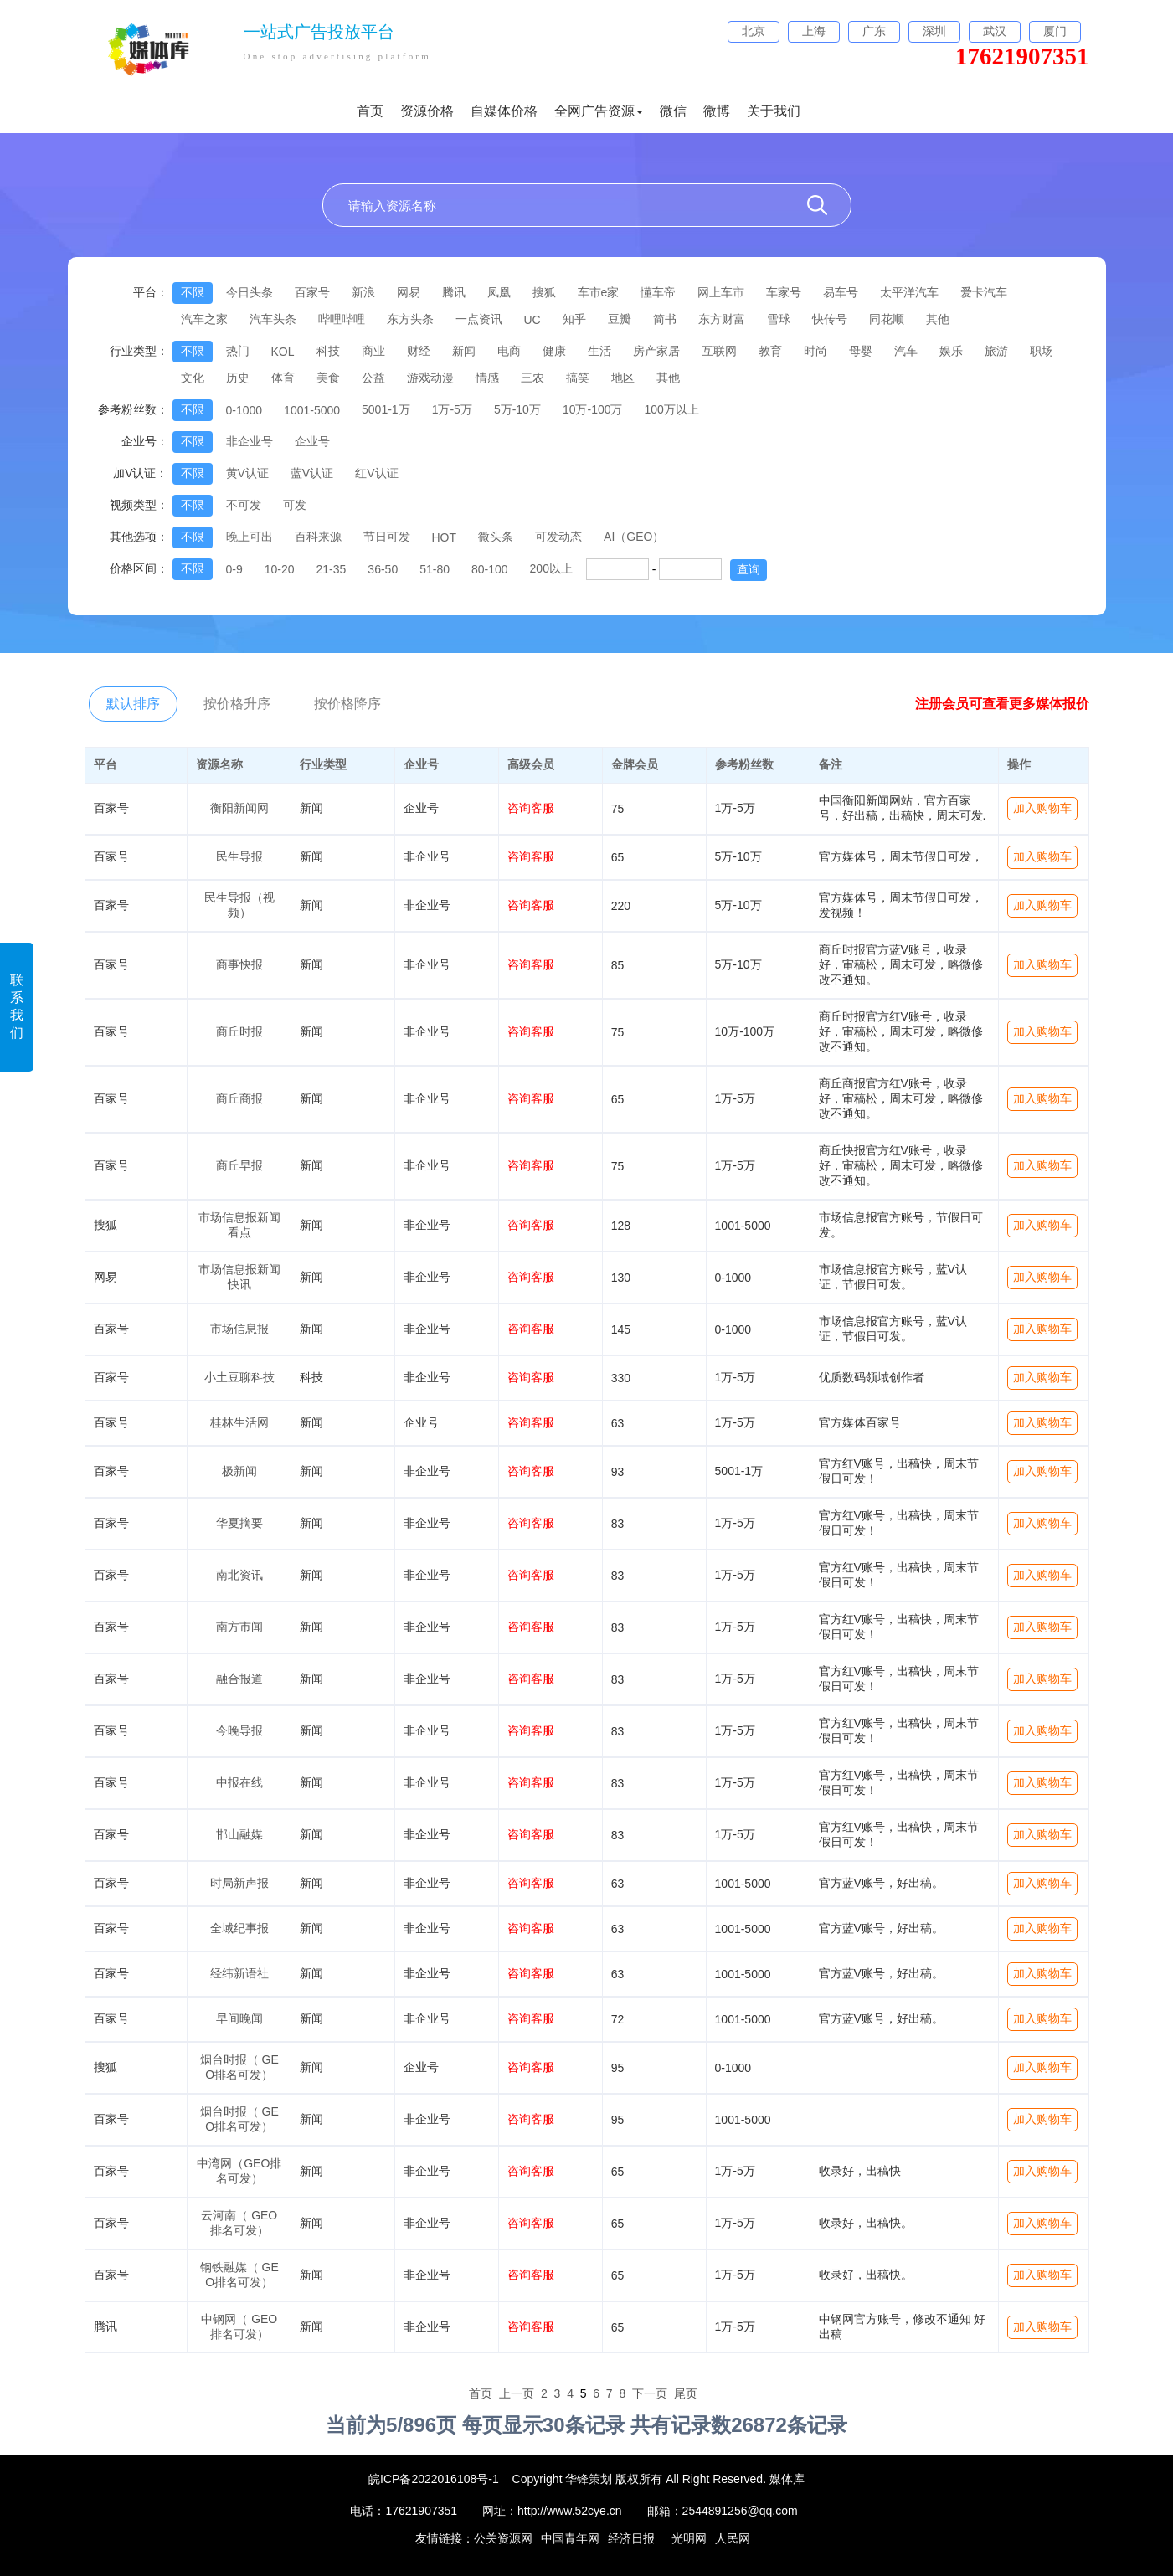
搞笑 (577, 377)
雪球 (778, 319)
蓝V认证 (312, 473)
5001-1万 (386, 409)
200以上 (551, 568)
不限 (192, 292)
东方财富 (721, 319)
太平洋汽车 (909, 292)
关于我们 (773, 111)
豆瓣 (619, 319)
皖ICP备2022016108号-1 (433, 2479)
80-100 (489, 569)
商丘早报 (239, 1165)
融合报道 (239, 1678)
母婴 (860, 350)
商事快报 (239, 964)
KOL (283, 351)
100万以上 (672, 409)
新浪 (363, 292)
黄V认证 (247, 473)
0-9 (234, 569)
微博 (716, 111)
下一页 (649, 2393)
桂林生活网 (239, 1422)
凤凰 (499, 292)
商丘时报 (239, 1031)
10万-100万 (593, 409)
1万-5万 (452, 409)
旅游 (996, 350)
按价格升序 (236, 704)
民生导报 (239, 856)
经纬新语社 (239, 1973)
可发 (294, 505)
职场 (1041, 350)
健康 (554, 350)
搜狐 (544, 292)
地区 (623, 377)
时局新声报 (239, 1883)
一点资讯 (478, 319)
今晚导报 (239, 1730)
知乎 (574, 319)
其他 (937, 319)
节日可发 (386, 536)
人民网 (732, 2538)
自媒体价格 (504, 111)
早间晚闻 (239, 2018)
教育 (770, 350)
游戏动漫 (430, 377)
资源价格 (427, 111)
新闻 (464, 350)
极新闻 (239, 1471)
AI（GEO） (634, 536)
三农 (532, 377)
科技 (328, 350)
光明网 (689, 2538)
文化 (192, 377)
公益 (373, 377)
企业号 (312, 441)
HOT (444, 537)
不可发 (243, 505)
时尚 (815, 350)
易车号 (840, 292)
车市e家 (599, 292)
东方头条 (410, 319)
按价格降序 (347, 704)
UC (532, 319)
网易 (408, 292)
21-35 (331, 569)
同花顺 (886, 319)
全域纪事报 (239, 1928)
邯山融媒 (239, 1834)
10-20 (280, 569)
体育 (283, 377)
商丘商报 (239, 1098)
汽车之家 (204, 319)
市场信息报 (239, 1328)
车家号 (783, 292)
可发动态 (558, 536)
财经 (418, 350)
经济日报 (631, 2538)
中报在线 (239, 1782)
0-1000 (244, 410)
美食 (328, 377)
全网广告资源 (598, 111)
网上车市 (720, 292)
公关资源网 (503, 2538)
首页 (370, 111)
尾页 (685, 2393)
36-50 (383, 569)
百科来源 (318, 536)
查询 (748, 569)
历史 (238, 377)
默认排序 (133, 704)
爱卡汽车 (983, 292)
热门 (238, 350)
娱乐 (951, 350)
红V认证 (376, 473)
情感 (487, 377)
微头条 (495, 536)
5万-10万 (517, 409)
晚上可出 (249, 536)
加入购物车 (1042, 808)
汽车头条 (273, 319)
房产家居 (656, 350)
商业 (373, 350)
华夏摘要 (239, 1523)
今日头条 (249, 292)
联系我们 (16, 1006)
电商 (509, 350)
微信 (673, 111)
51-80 (434, 569)
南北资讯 (239, 1574)
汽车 (906, 350)
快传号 (829, 319)
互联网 (719, 350)
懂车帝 (658, 292)
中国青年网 (570, 2538)
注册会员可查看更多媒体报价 (1002, 704)
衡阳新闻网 (239, 808)
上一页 (516, 2393)
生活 (599, 350)
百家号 (312, 292)
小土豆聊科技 (239, 1377)
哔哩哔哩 (341, 319)
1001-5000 (312, 410)
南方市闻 (239, 1626)
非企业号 (249, 441)
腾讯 (454, 292)
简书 (665, 319)
